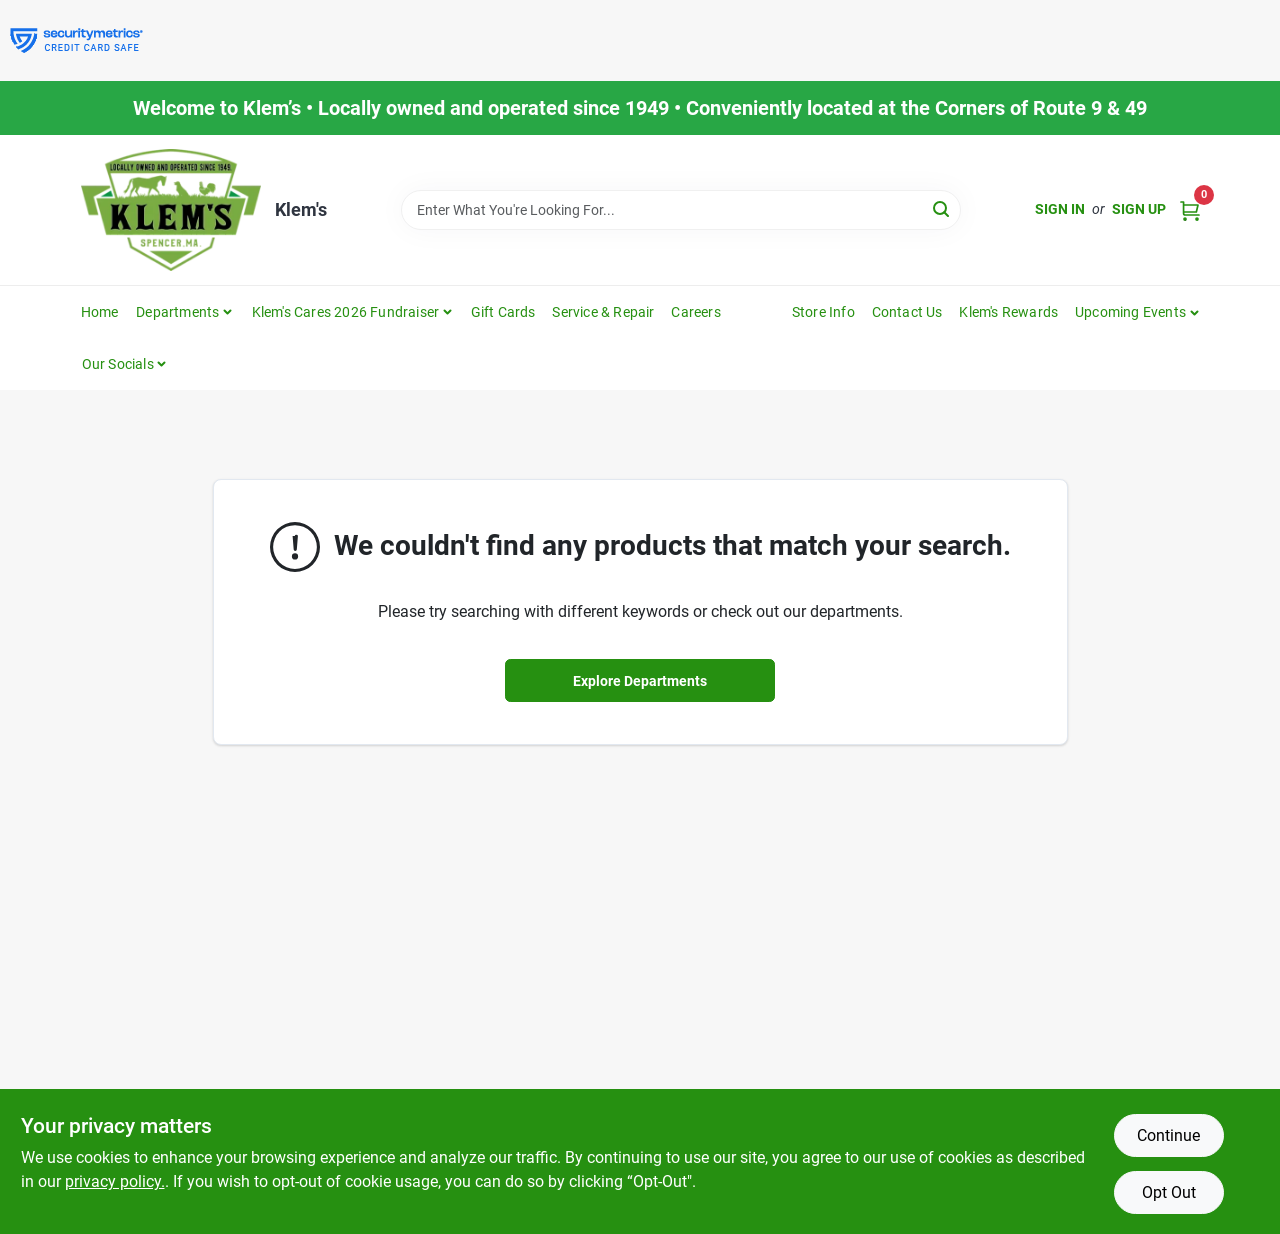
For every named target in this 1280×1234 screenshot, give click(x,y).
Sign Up (1139, 209)
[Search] (942, 208)
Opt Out (1169, 1192)
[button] (1137, 312)
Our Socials (118, 364)
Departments (177, 312)
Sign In (1060, 209)
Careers (695, 312)
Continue (1168, 1135)
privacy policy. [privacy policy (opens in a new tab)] (115, 1181)
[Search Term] (681, 210)
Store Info (823, 312)
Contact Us (907, 312)
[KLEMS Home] (171, 210)
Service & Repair (603, 312)
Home (100, 312)
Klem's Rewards (1008, 312)
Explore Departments (640, 681)
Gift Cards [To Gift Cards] (503, 312)
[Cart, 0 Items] (1190, 209)
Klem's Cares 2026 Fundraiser (346, 312)
